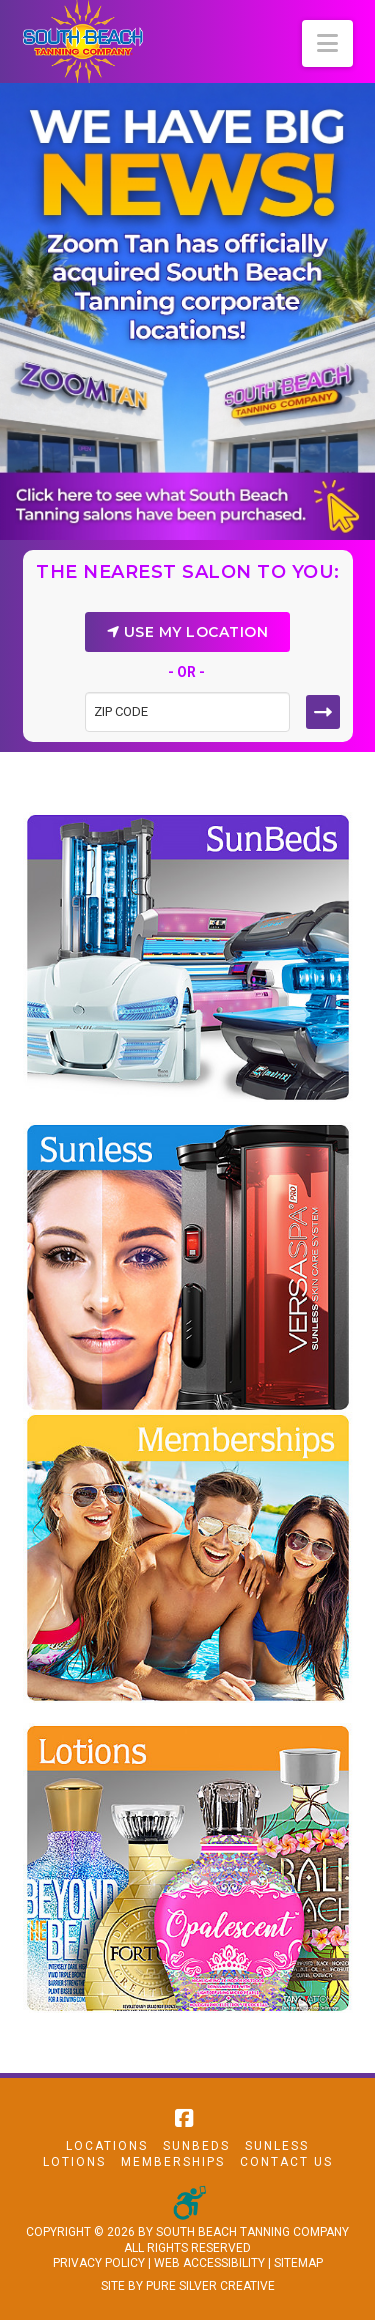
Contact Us (286, 2162)
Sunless (277, 2146)
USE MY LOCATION (188, 632)
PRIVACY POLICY (99, 2263)
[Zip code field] (187, 712)
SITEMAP (298, 2263)
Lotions (74, 2162)
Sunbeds (196, 2146)
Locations (107, 2146)
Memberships (173, 2162)
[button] (327, 43)
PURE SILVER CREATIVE (210, 2286)
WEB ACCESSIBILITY (209, 2263)
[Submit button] (323, 712)
